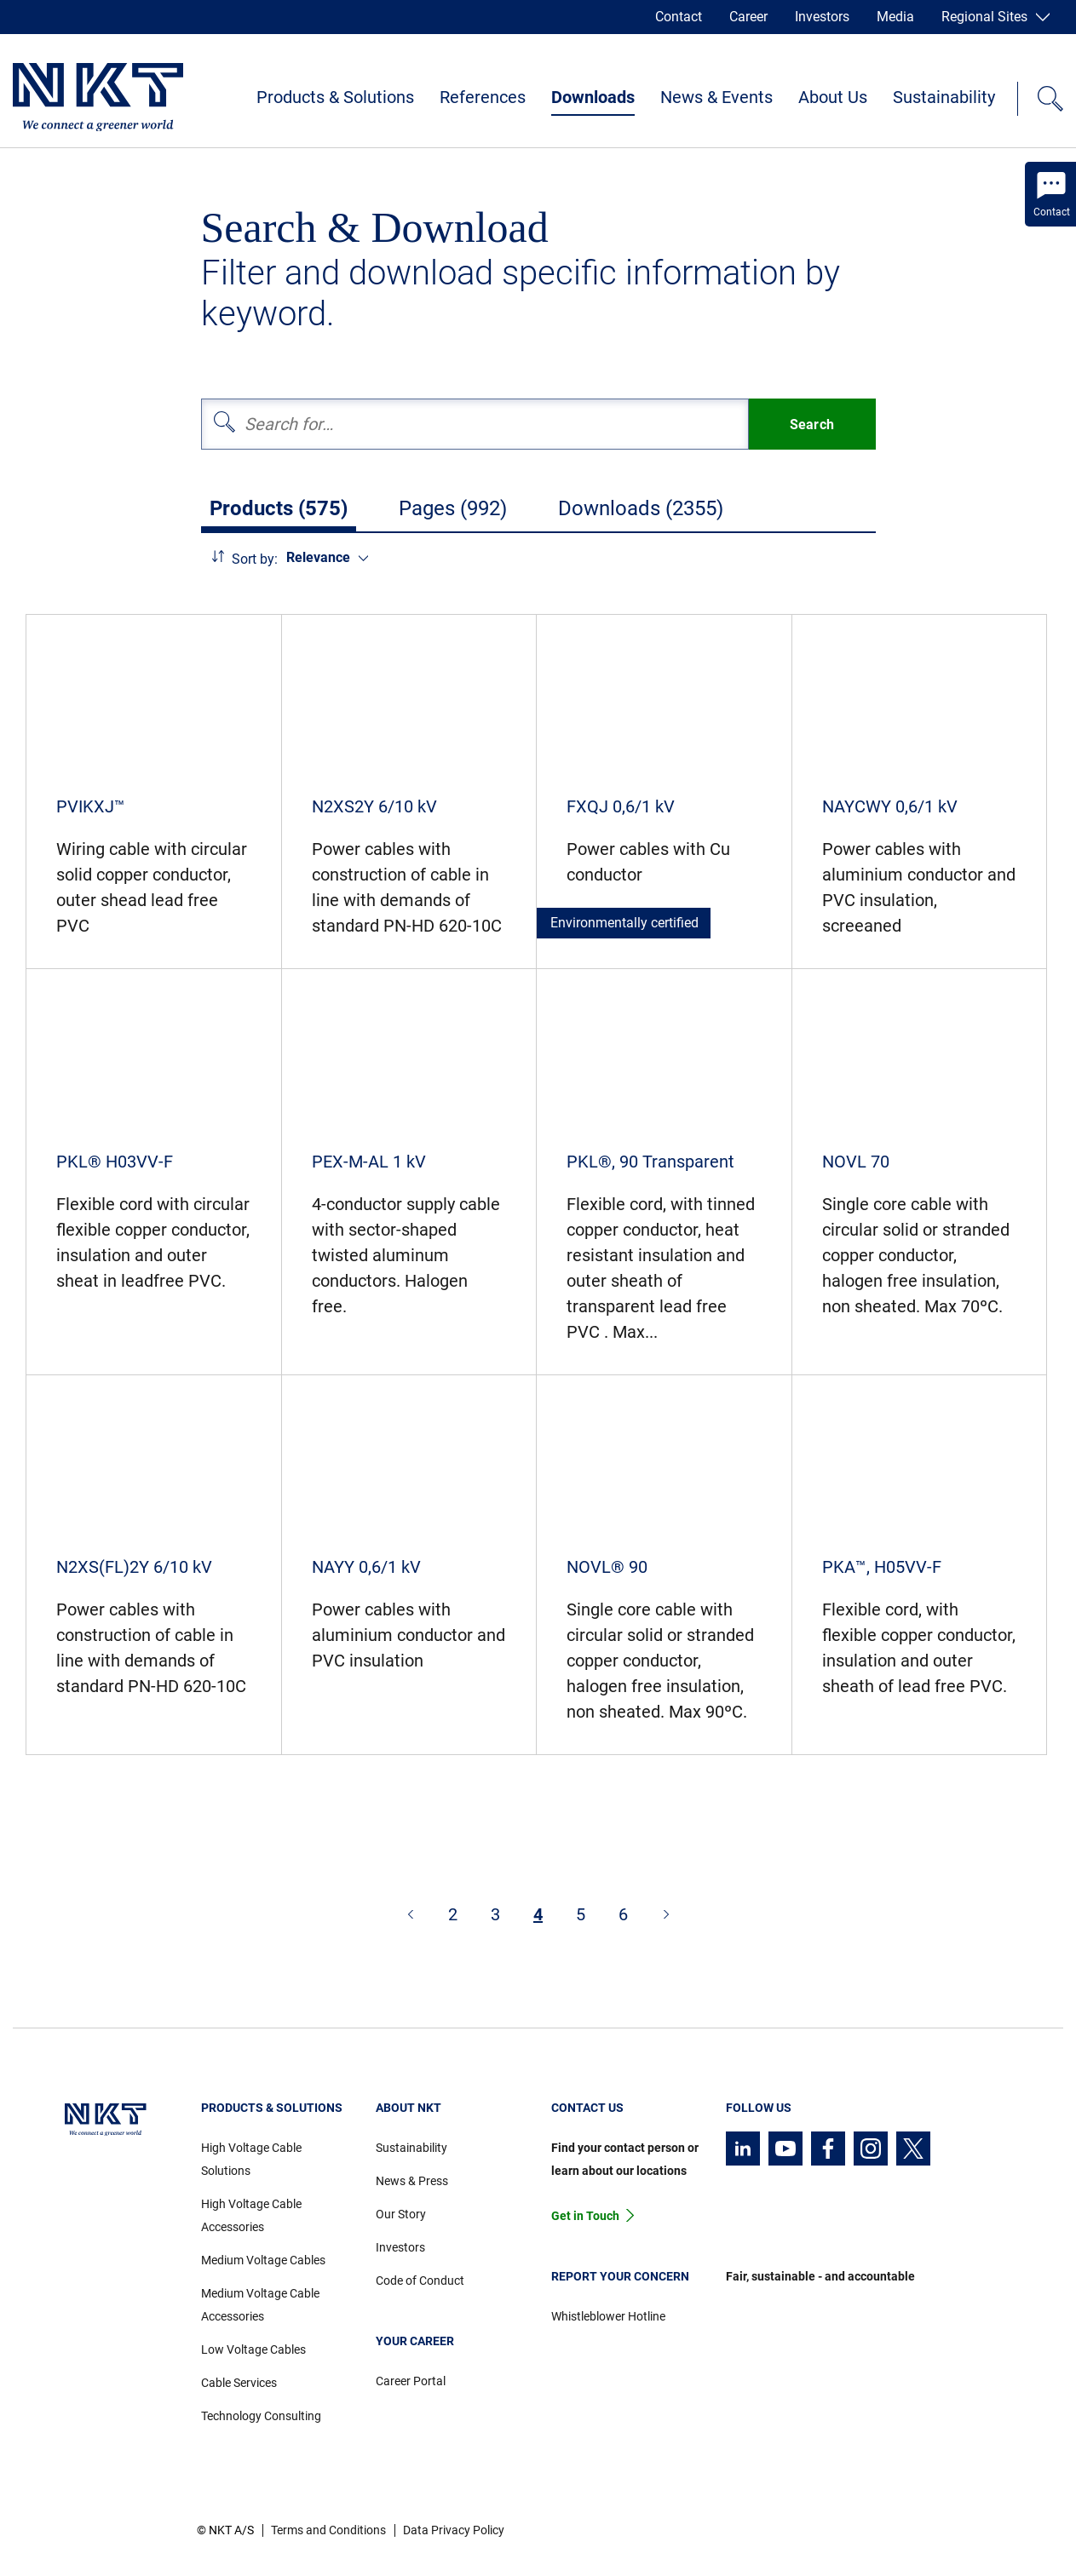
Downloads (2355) (640, 508)
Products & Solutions (335, 97)
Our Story (401, 2214)
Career (748, 17)
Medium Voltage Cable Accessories (260, 2304)
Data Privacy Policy (453, 2530)
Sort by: (255, 559)
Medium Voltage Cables (263, 2260)
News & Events (716, 97)
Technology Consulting (261, 2416)
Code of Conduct (420, 2280)
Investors (822, 17)
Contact (678, 17)
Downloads (593, 97)
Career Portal (411, 2381)
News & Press (412, 2181)
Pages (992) (453, 508)
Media (895, 17)
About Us (832, 97)
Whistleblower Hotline (608, 2316)
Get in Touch (585, 2216)
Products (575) (279, 508)
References (483, 97)
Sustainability (944, 97)
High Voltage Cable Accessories (251, 2215)
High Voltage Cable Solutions (251, 2159)
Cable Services (239, 2383)
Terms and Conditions (328, 2530)
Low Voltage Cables (253, 2349)
